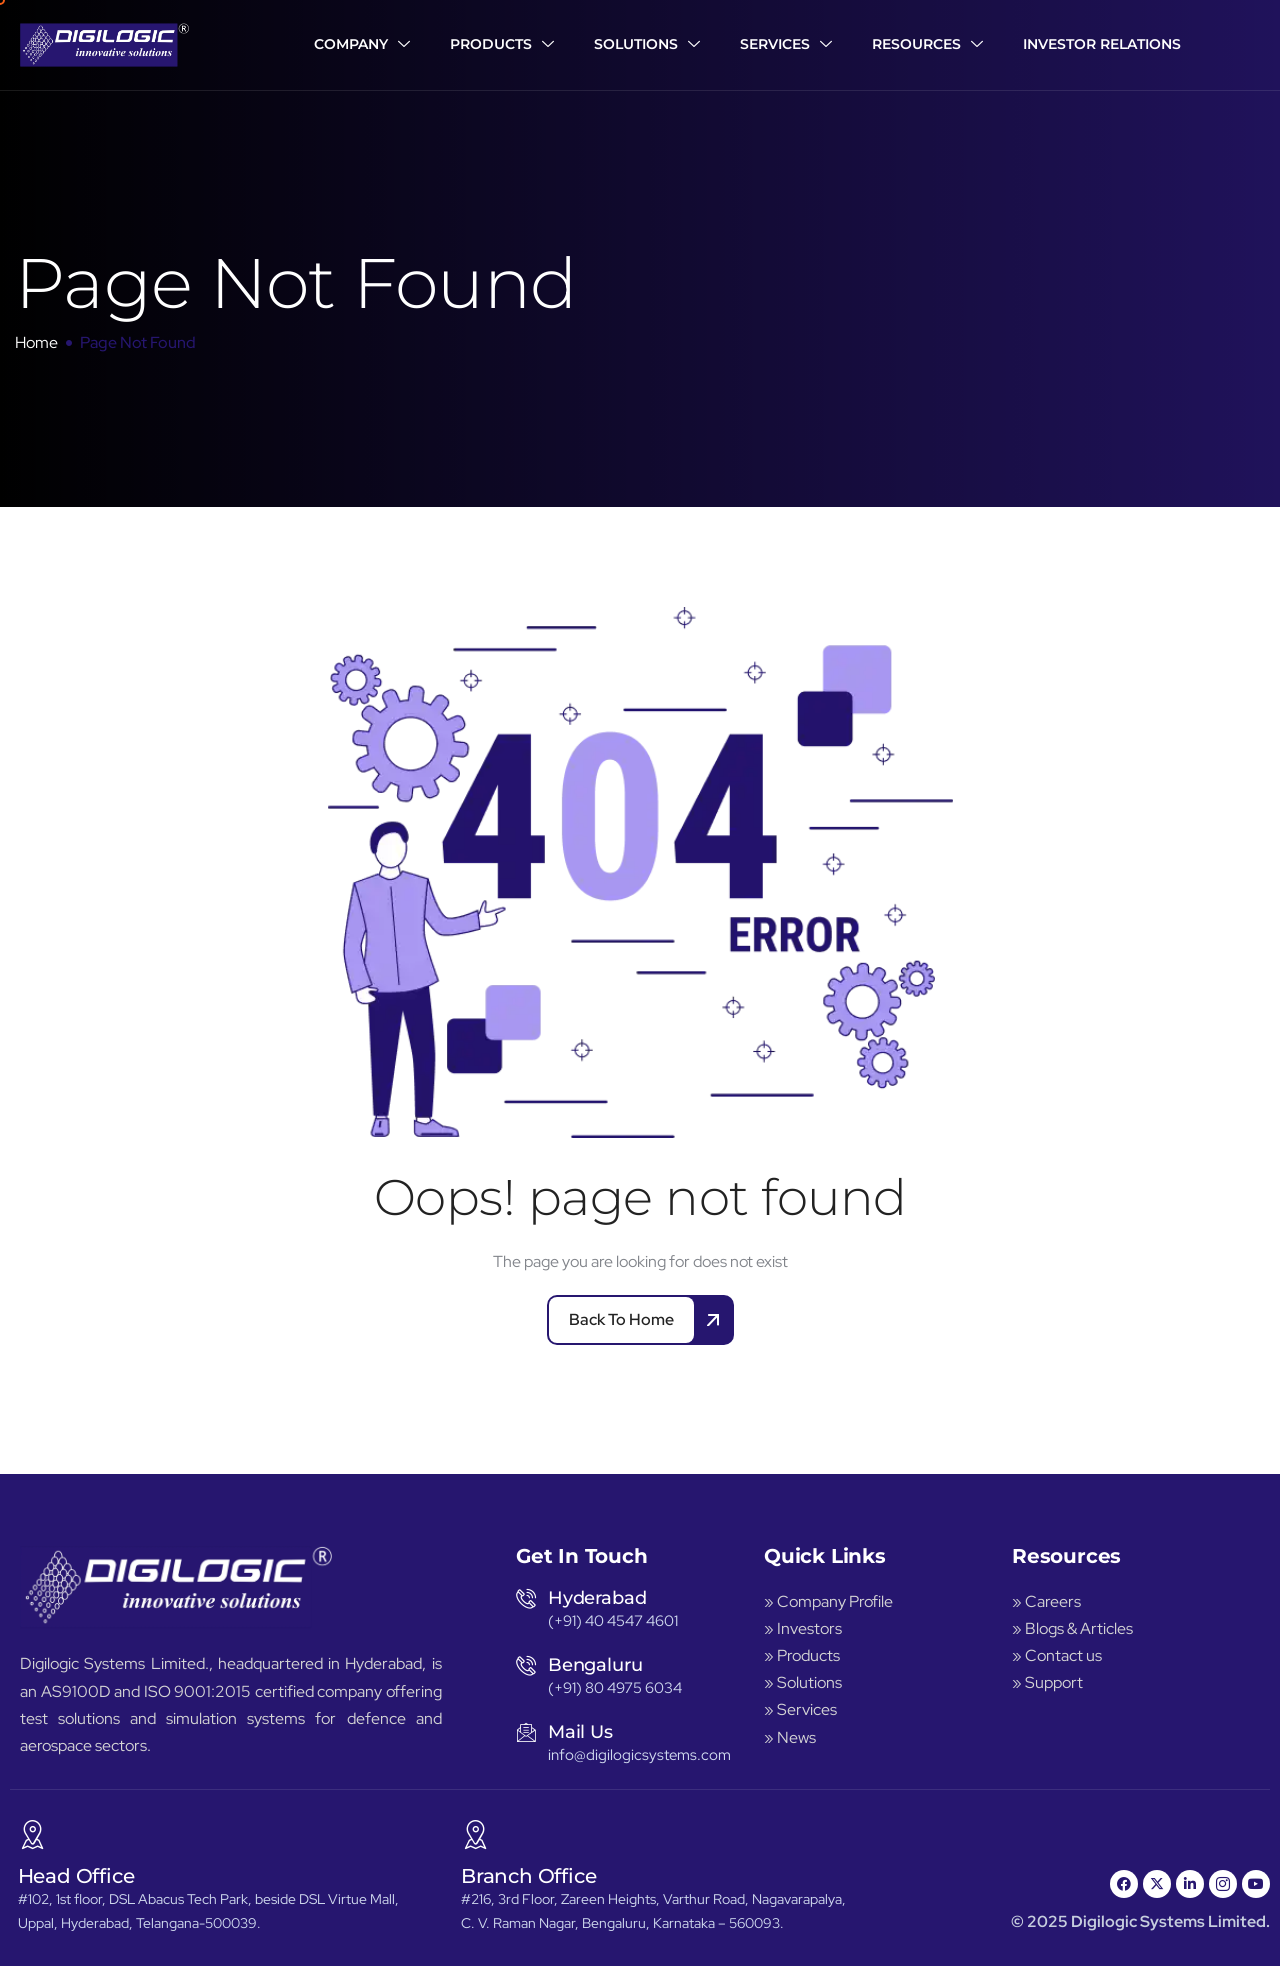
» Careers (1046, 1601)
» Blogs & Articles (1072, 1628)
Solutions (647, 45)
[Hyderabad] (526, 1598)
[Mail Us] (526, 1732)
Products (502, 45)
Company (362, 45)
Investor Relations (1102, 44)
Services (786, 45)
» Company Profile (830, 1601)
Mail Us (580, 1732)
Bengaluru (595, 1665)
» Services (800, 1709)
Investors (809, 1628)
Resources (927, 45)
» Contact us (1057, 1655)
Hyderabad (597, 1598)
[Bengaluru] (526, 1665)
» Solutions (803, 1682)
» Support (1047, 1682)
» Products (802, 1655)
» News (790, 1737)
